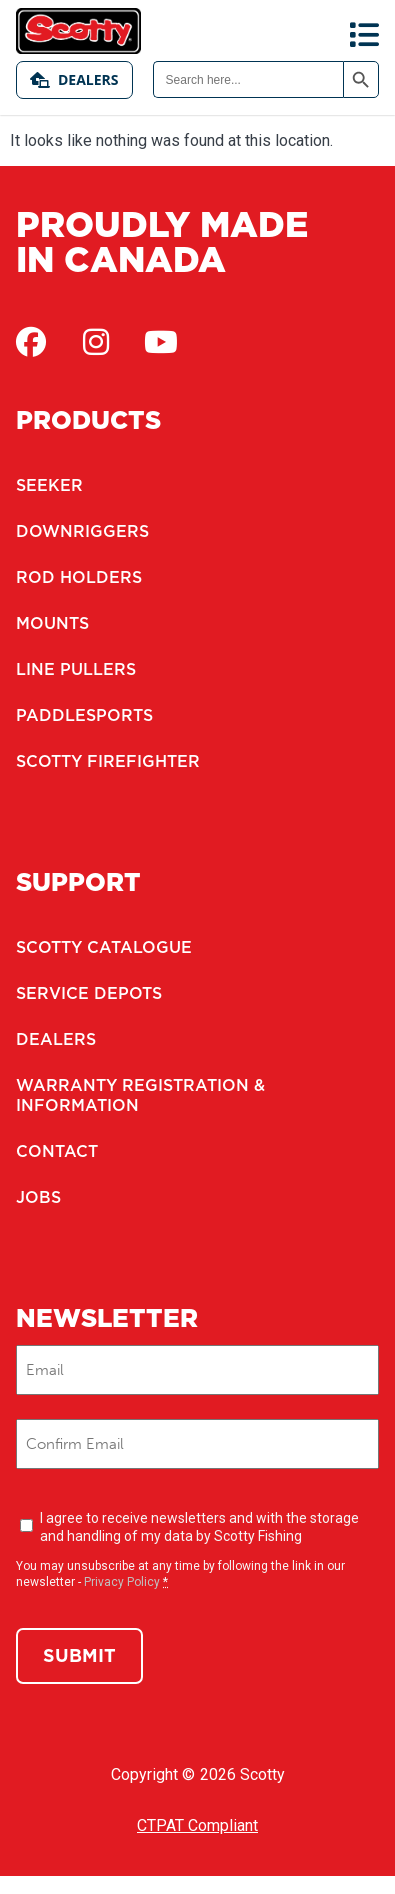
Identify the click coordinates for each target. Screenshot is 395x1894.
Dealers (74, 79)
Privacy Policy (122, 1582)
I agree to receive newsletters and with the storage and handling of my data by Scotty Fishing (199, 1527)
